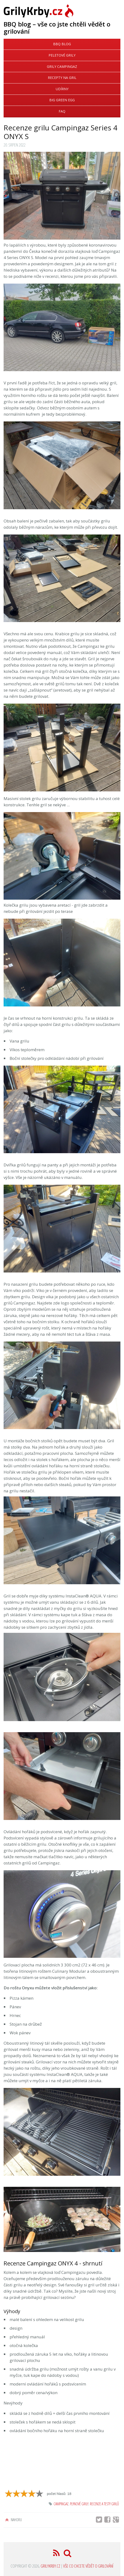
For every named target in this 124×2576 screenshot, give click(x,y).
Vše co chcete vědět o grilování (88, 2566)
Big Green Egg (62, 100)
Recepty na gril (62, 77)
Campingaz (61, 2503)
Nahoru (16, 2519)
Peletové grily (62, 55)
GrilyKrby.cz (50, 2566)
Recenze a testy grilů (104, 2503)
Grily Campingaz (62, 66)
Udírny (62, 89)
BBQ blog (62, 44)
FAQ (62, 111)
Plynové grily (79, 2503)
